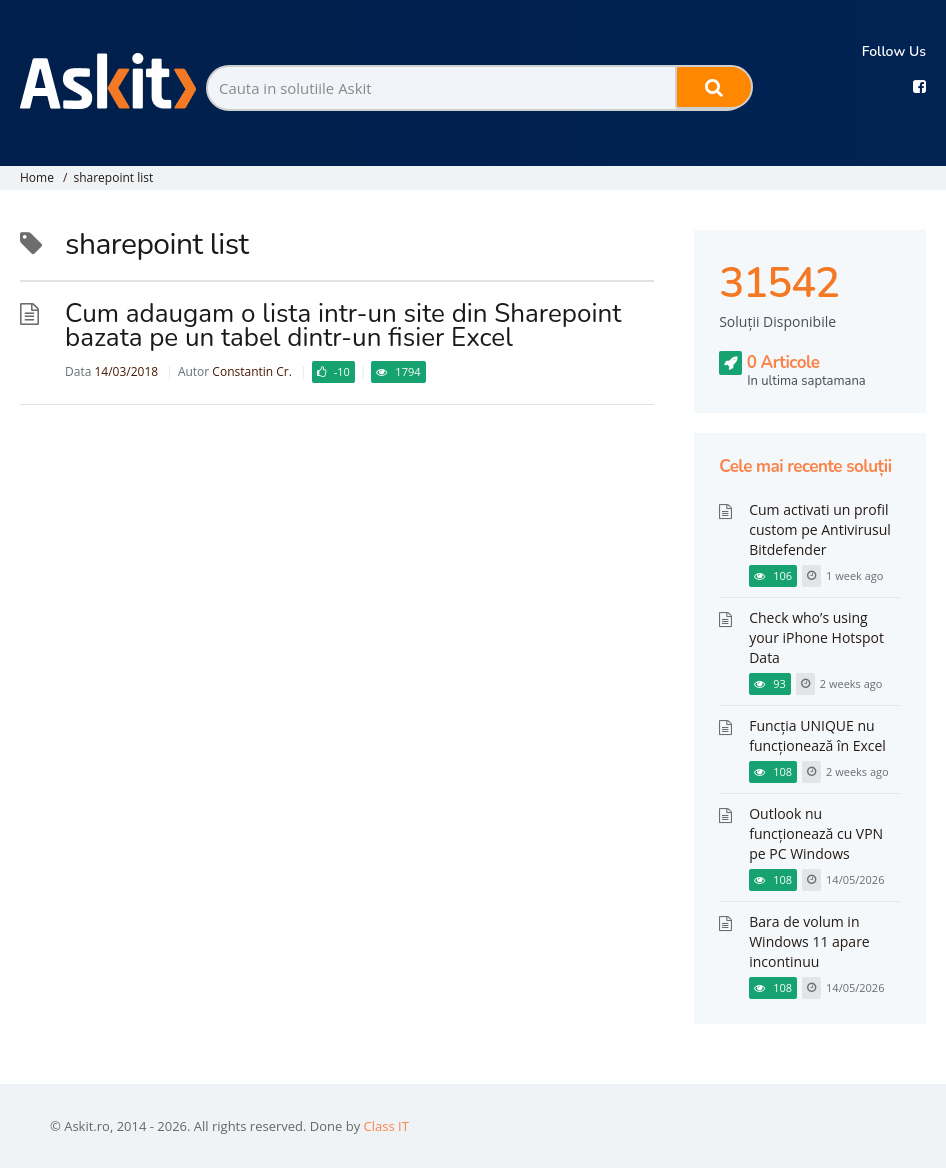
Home (37, 177)
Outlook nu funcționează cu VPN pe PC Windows (816, 833)
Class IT (386, 1126)
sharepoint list (113, 177)
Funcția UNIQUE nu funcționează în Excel (817, 735)
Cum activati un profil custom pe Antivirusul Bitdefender (820, 529)
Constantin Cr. (252, 371)
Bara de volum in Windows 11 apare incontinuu (809, 941)
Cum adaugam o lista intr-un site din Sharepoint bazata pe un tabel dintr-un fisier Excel (343, 325)
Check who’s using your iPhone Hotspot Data (816, 637)
